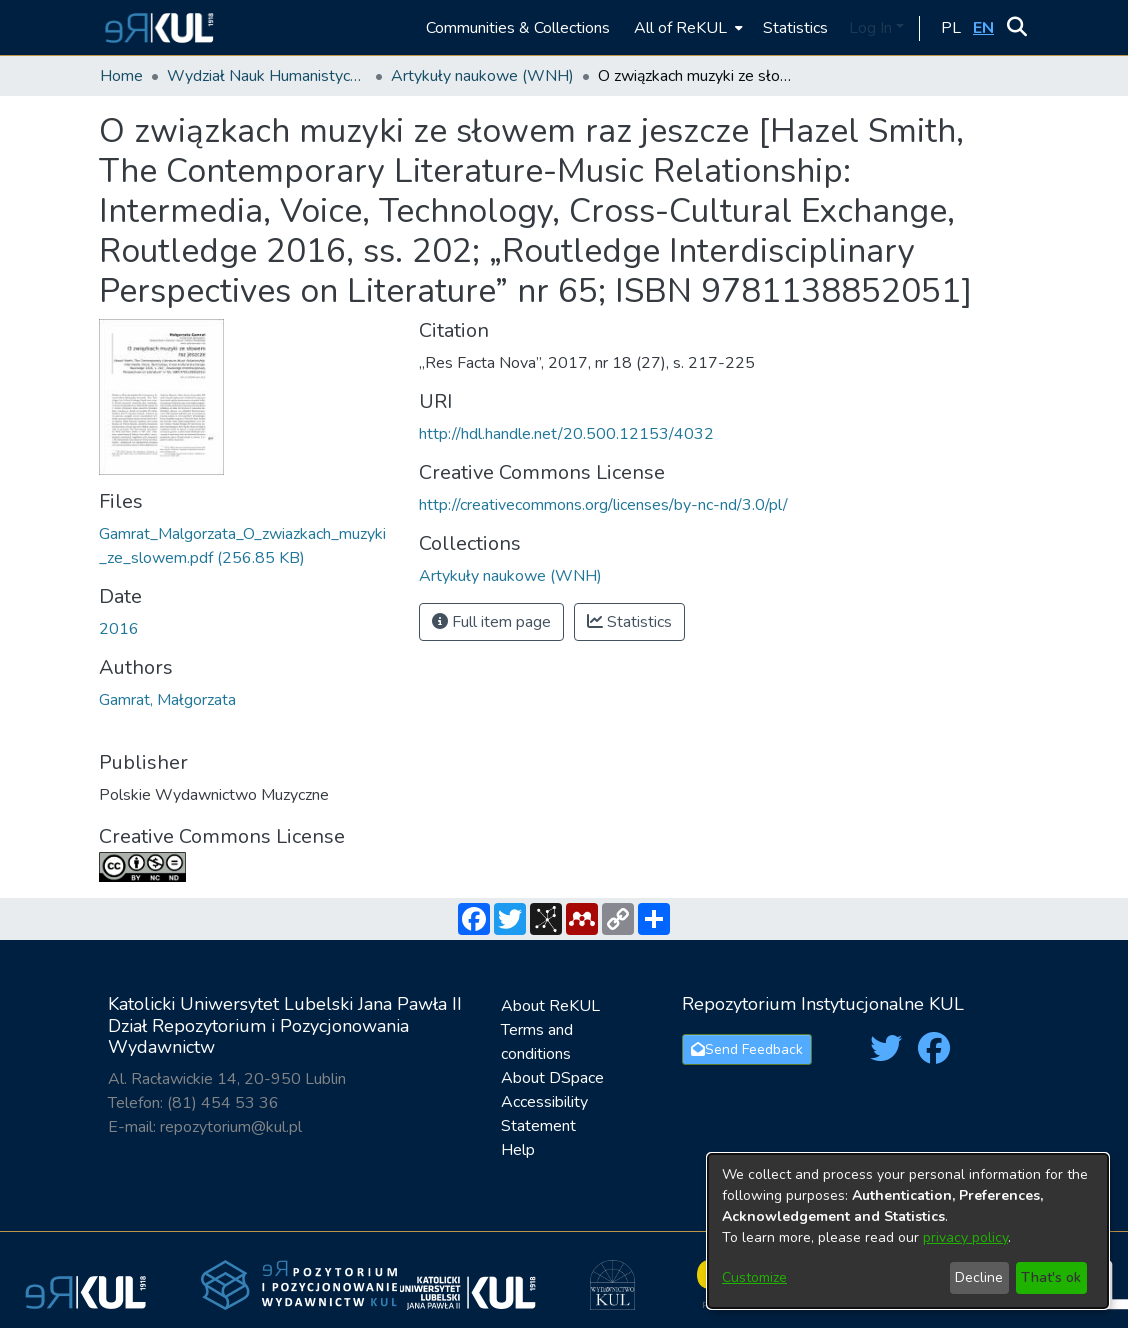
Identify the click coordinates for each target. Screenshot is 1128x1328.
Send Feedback (747, 1049)
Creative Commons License (222, 836)
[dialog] (908, 1231)
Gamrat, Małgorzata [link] (167, 700)
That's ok (1051, 1277)
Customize (754, 1277)
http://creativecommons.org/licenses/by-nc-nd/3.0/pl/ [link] (603, 505)
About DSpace (552, 1078)
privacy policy (965, 1237)
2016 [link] (119, 629)
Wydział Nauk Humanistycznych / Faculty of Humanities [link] (267, 76)
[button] (156, 27)
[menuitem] (686, 27)
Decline (979, 1277)
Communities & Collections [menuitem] (518, 28)
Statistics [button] (629, 622)
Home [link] (121, 76)
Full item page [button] (491, 622)
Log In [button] (872, 28)
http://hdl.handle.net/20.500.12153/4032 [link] (566, 434)
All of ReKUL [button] (680, 28)
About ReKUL (550, 1006)
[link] (510, 576)
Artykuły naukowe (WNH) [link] (482, 76)
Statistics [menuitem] (795, 28)
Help (518, 1150)
